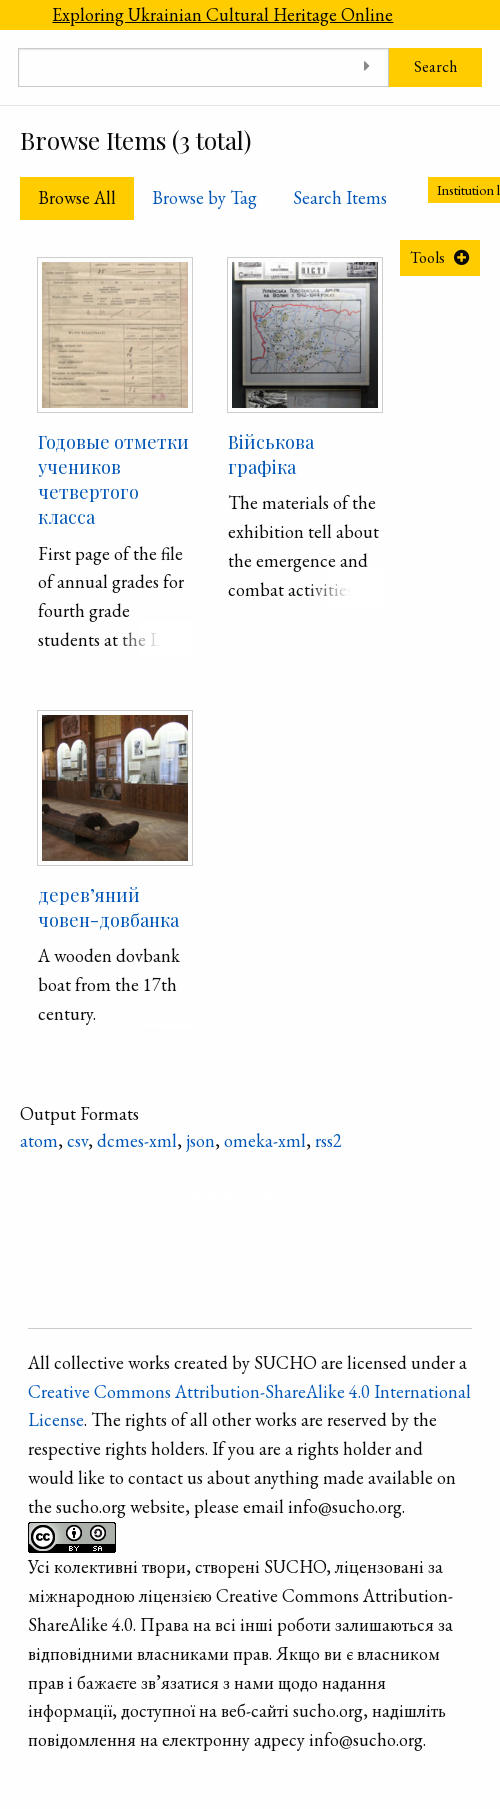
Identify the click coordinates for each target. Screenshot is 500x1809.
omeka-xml (265, 1140)
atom (39, 1140)
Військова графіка (271, 454)
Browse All (77, 197)
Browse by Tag (204, 197)
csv (77, 1140)
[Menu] (17, 15)
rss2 (328, 1140)
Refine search (241, 1192)
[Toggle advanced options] (366, 67)
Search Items (340, 197)
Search (435, 66)
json (200, 1140)
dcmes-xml (137, 1140)
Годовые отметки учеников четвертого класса (113, 480)
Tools (427, 257)
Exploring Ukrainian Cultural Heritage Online (222, 14)
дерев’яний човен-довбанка (108, 907)
